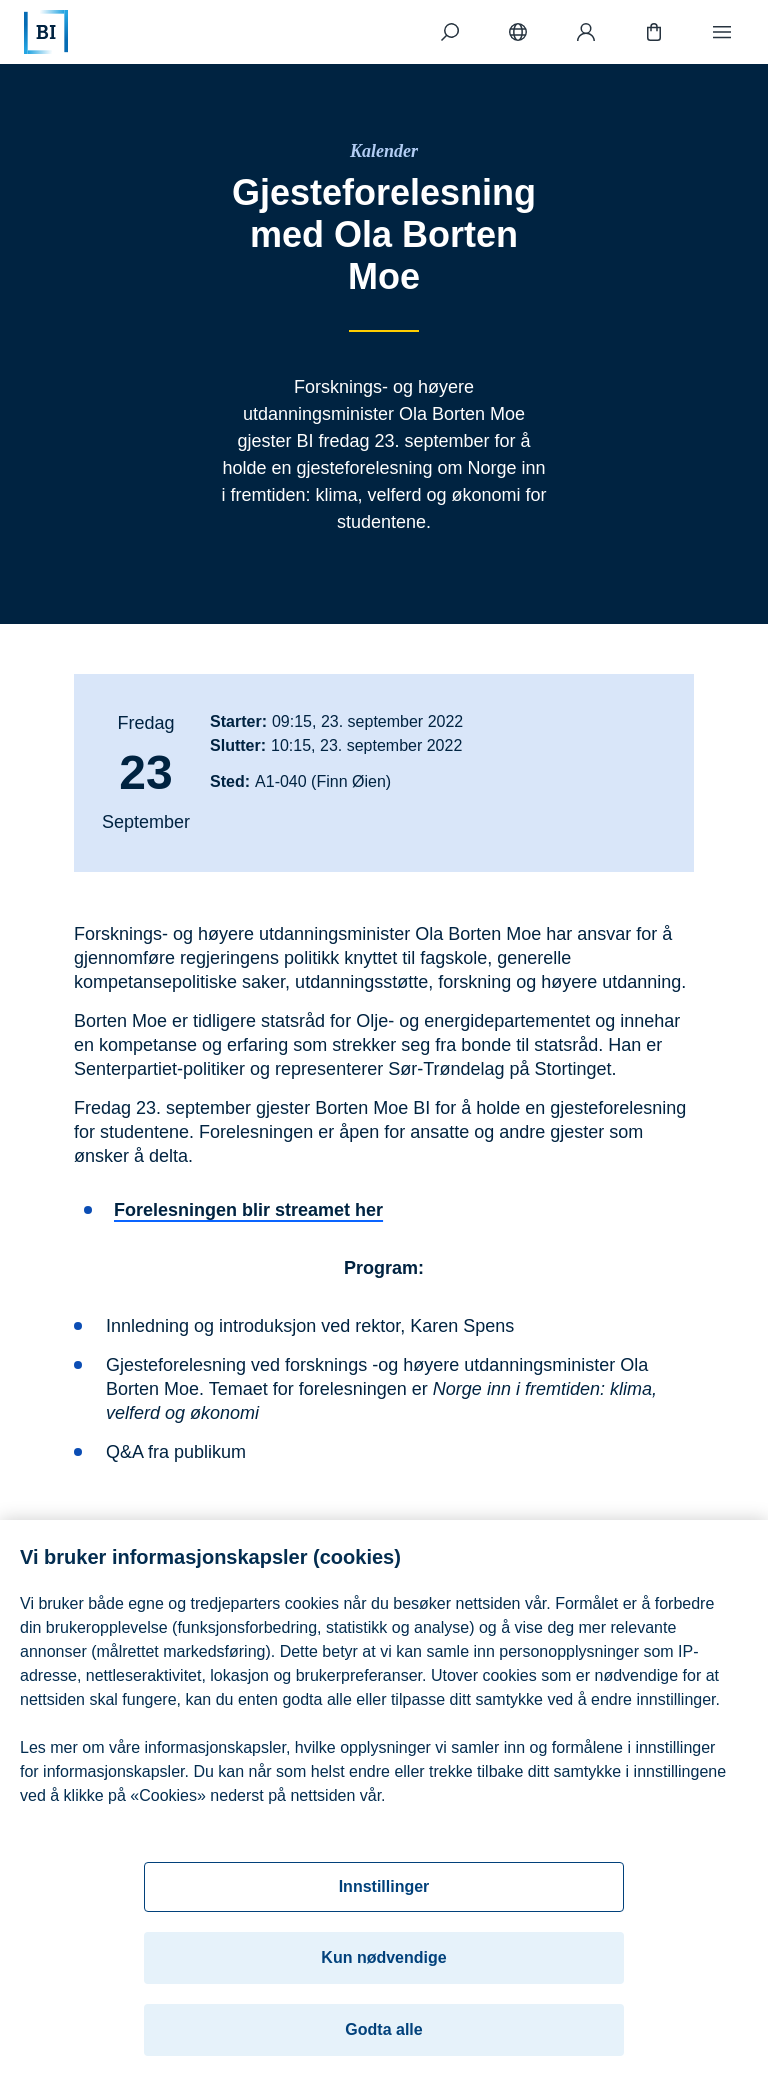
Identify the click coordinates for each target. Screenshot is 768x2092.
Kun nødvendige (383, 1961)
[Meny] (722, 32)
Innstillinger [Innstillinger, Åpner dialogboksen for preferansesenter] (384, 1890)
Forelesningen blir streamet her (248, 1210)
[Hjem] (46, 32)
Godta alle (383, 2033)
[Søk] (450, 32)
